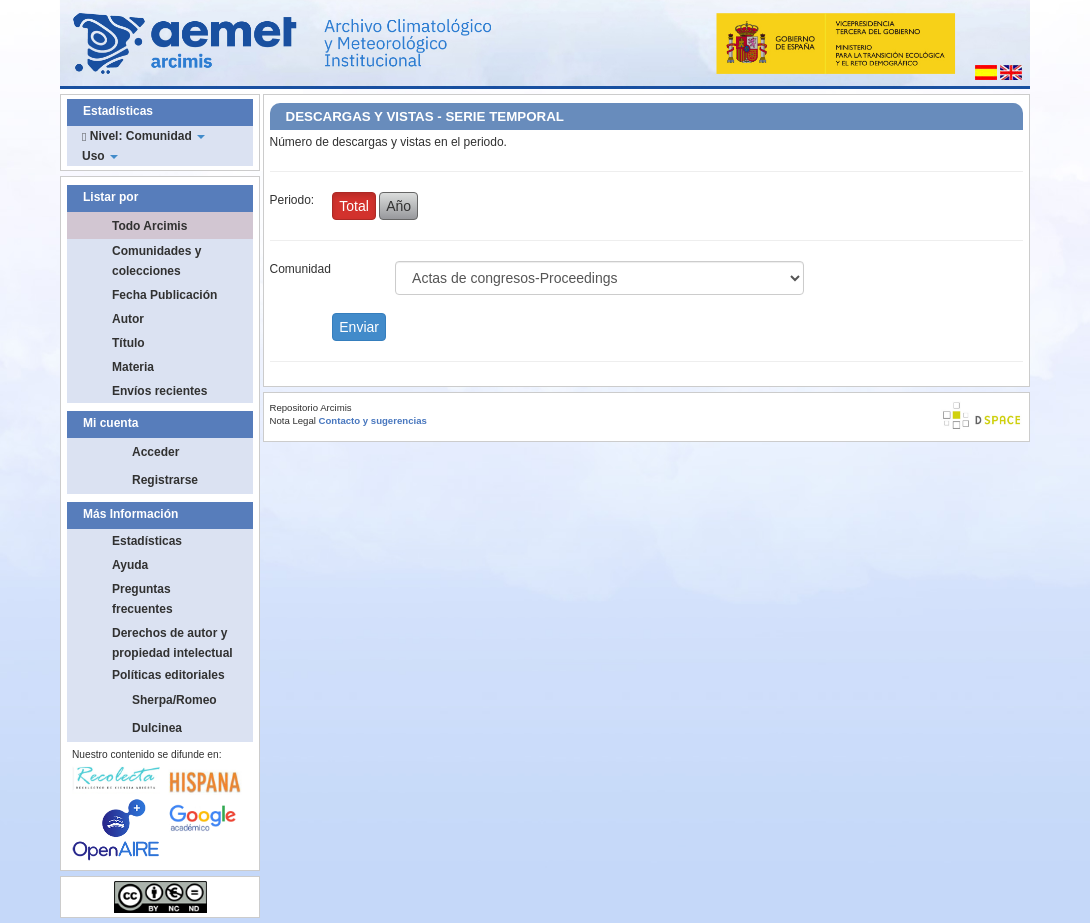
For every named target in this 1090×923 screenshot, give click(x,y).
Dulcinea (157, 728)
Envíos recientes (159, 391)
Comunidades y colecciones (156, 261)
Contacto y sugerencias (373, 420)
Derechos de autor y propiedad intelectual (172, 643)
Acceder (155, 452)
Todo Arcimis (149, 226)
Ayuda (130, 565)
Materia (133, 367)
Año (398, 206)
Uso (100, 156)
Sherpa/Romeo (174, 700)
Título (128, 343)
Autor (128, 319)
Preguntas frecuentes (142, 599)
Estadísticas (147, 541)
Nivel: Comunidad (143, 136)
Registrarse (165, 480)
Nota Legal (293, 420)
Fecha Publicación (164, 295)
